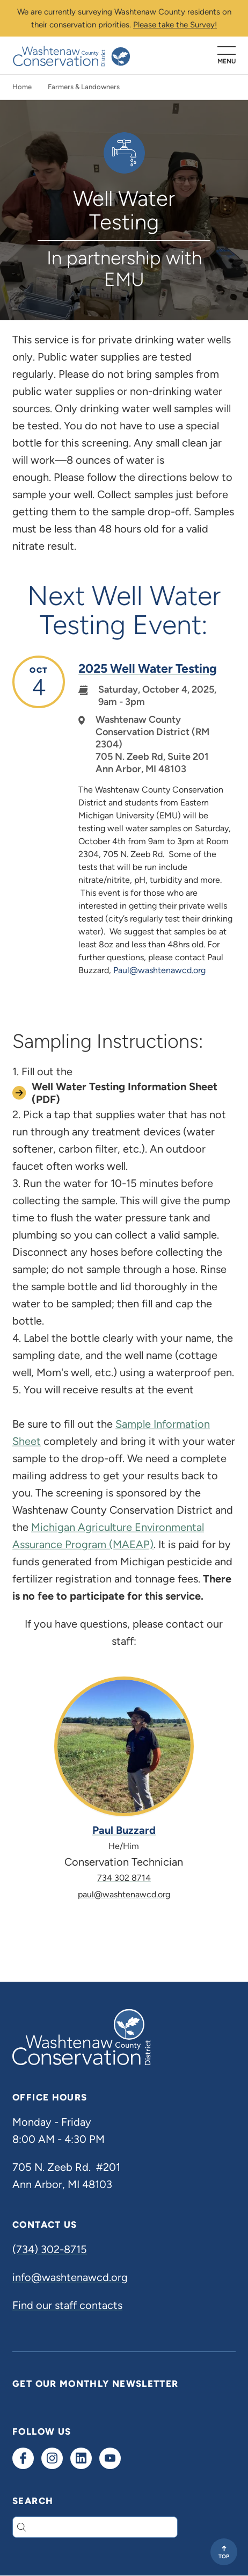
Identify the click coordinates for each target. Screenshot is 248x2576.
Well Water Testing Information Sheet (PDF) (124, 1093)
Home (22, 87)
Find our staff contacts (67, 2305)
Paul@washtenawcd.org (159, 970)
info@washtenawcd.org (70, 2277)
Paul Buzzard (124, 1830)
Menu (226, 60)
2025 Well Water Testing (147, 668)
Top (223, 2556)
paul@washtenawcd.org (124, 1894)
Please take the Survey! (175, 25)
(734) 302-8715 (49, 2249)
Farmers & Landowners (84, 87)
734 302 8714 (124, 1878)
